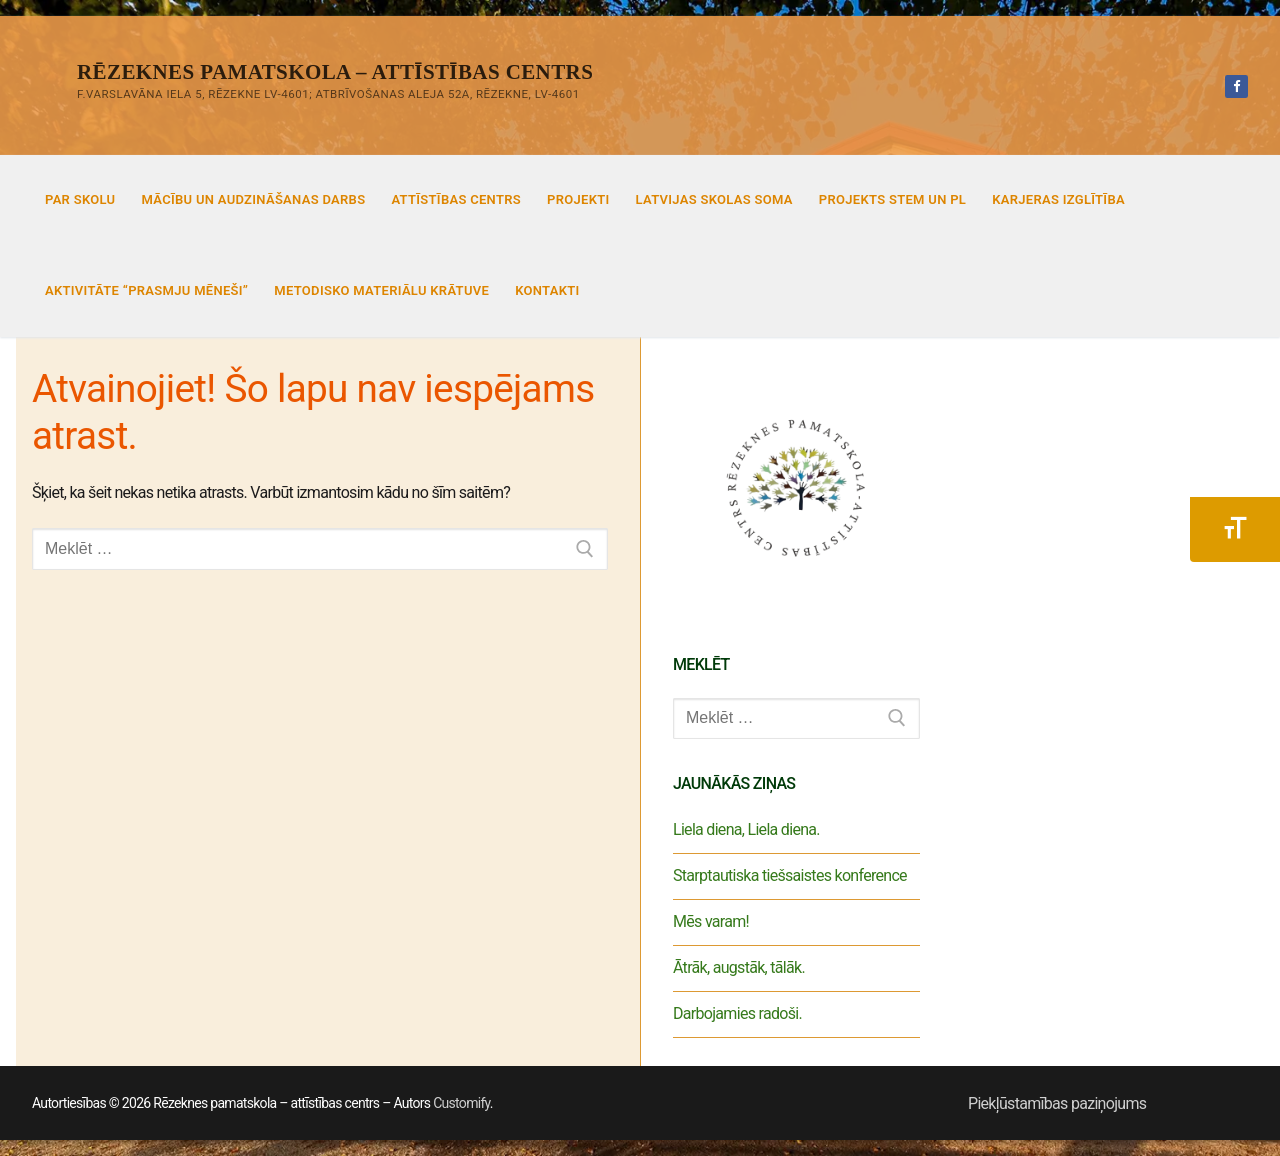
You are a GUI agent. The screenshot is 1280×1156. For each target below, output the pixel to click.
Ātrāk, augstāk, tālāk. (739, 967)
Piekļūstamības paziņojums (1057, 1103)
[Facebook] (1236, 86)
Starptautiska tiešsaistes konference (790, 875)
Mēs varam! (711, 921)
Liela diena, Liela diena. (746, 829)
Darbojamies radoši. (737, 1013)
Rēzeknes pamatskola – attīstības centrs (335, 72)
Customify (461, 1103)
